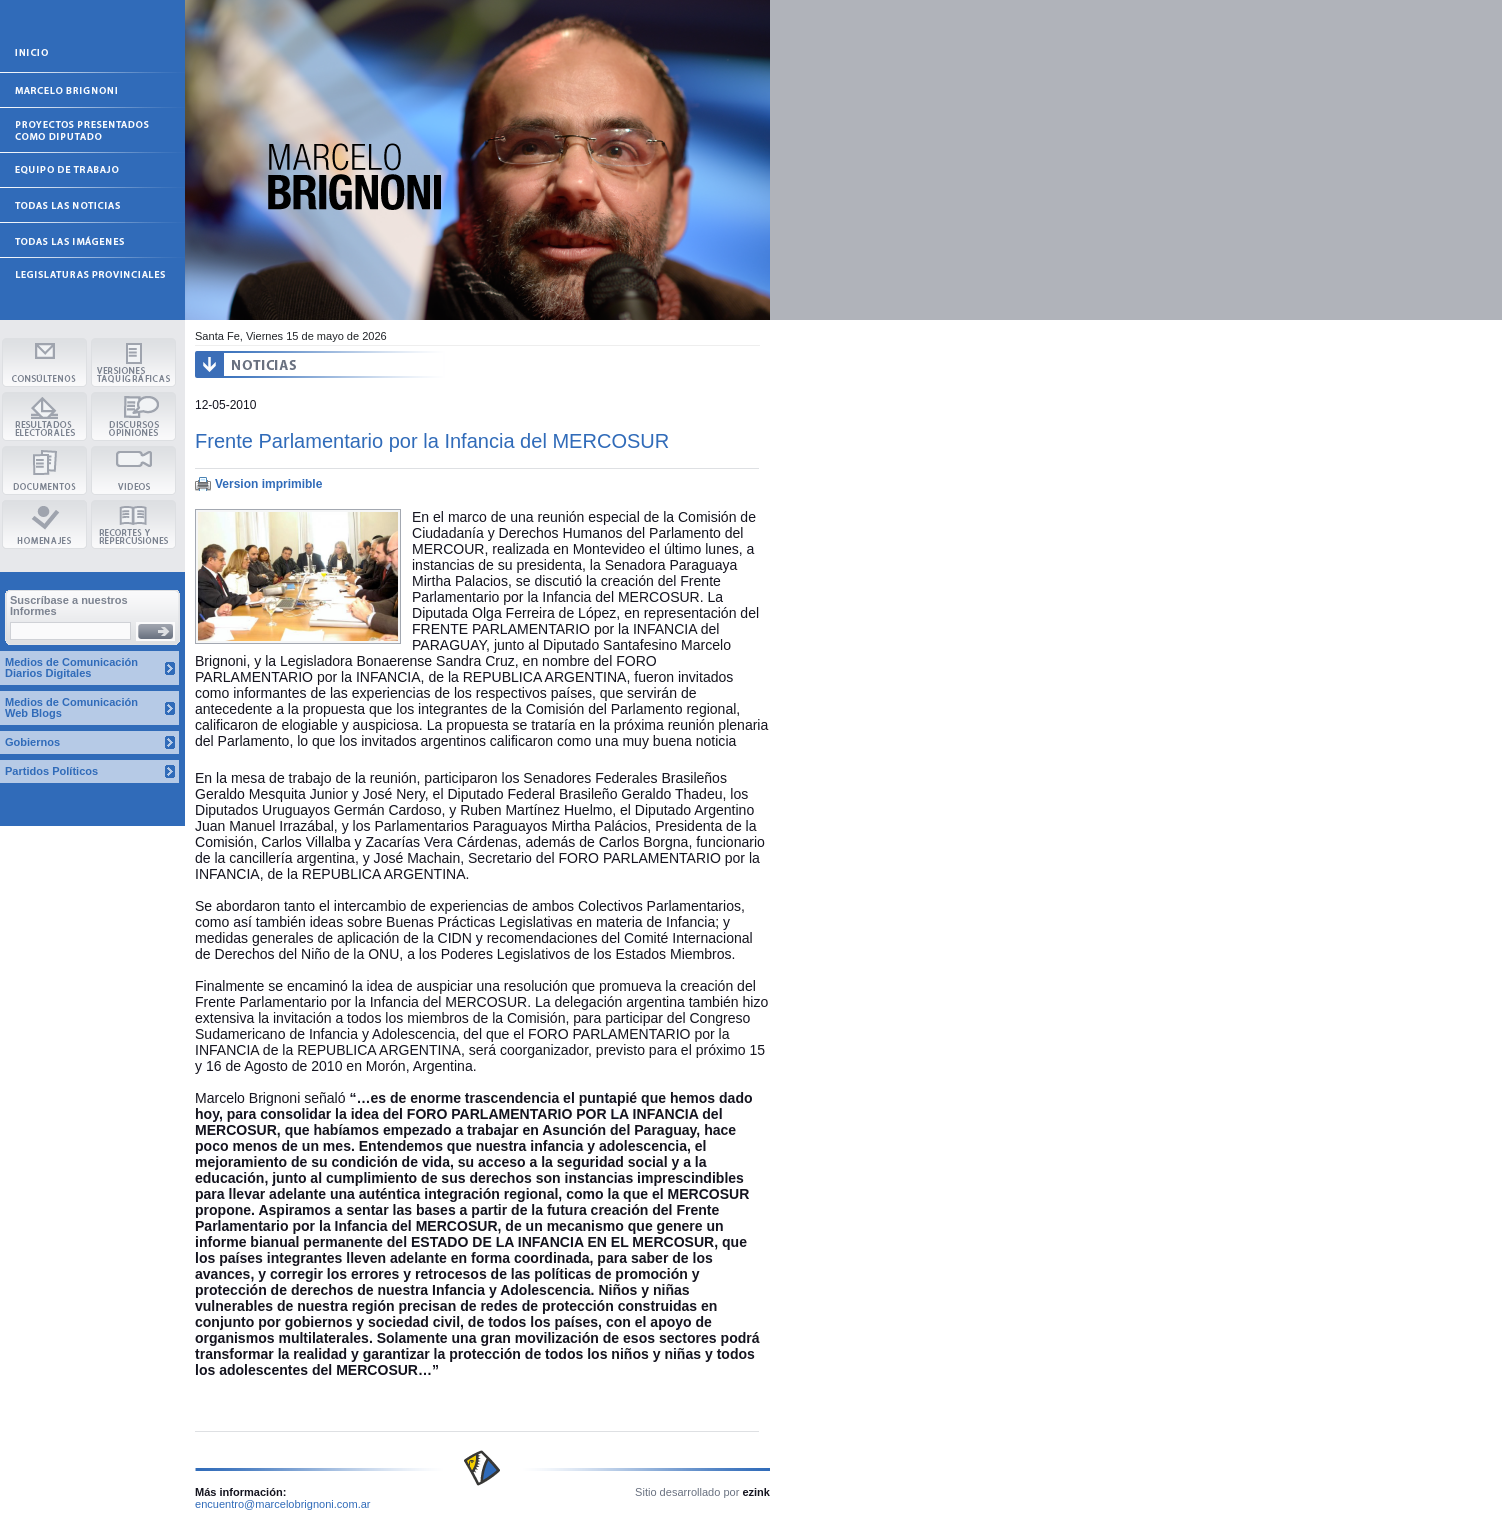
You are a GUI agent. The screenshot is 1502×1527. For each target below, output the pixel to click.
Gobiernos (32, 742)
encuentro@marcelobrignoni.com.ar (283, 1504)
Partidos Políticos (51, 771)
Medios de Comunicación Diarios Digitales (71, 667)
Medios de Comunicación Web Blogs (71, 707)
